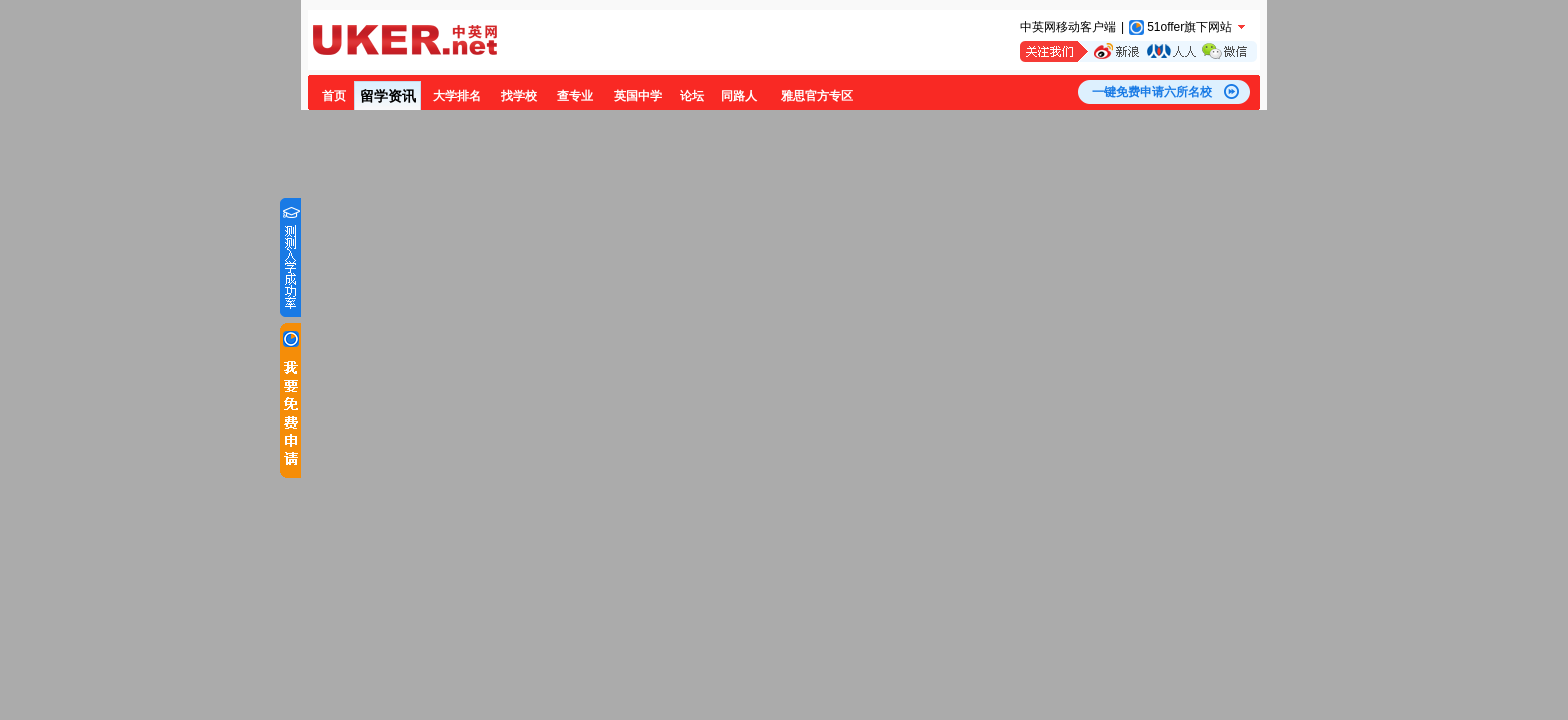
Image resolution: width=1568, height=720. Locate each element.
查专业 (575, 96)
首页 (334, 96)
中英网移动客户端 (1068, 27)
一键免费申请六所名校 (1152, 92)
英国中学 (638, 96)
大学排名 (457, 96)
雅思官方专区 (817, 96)
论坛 (692, 96)
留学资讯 (388, 96)
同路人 (739, 96)
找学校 (519, 96)
